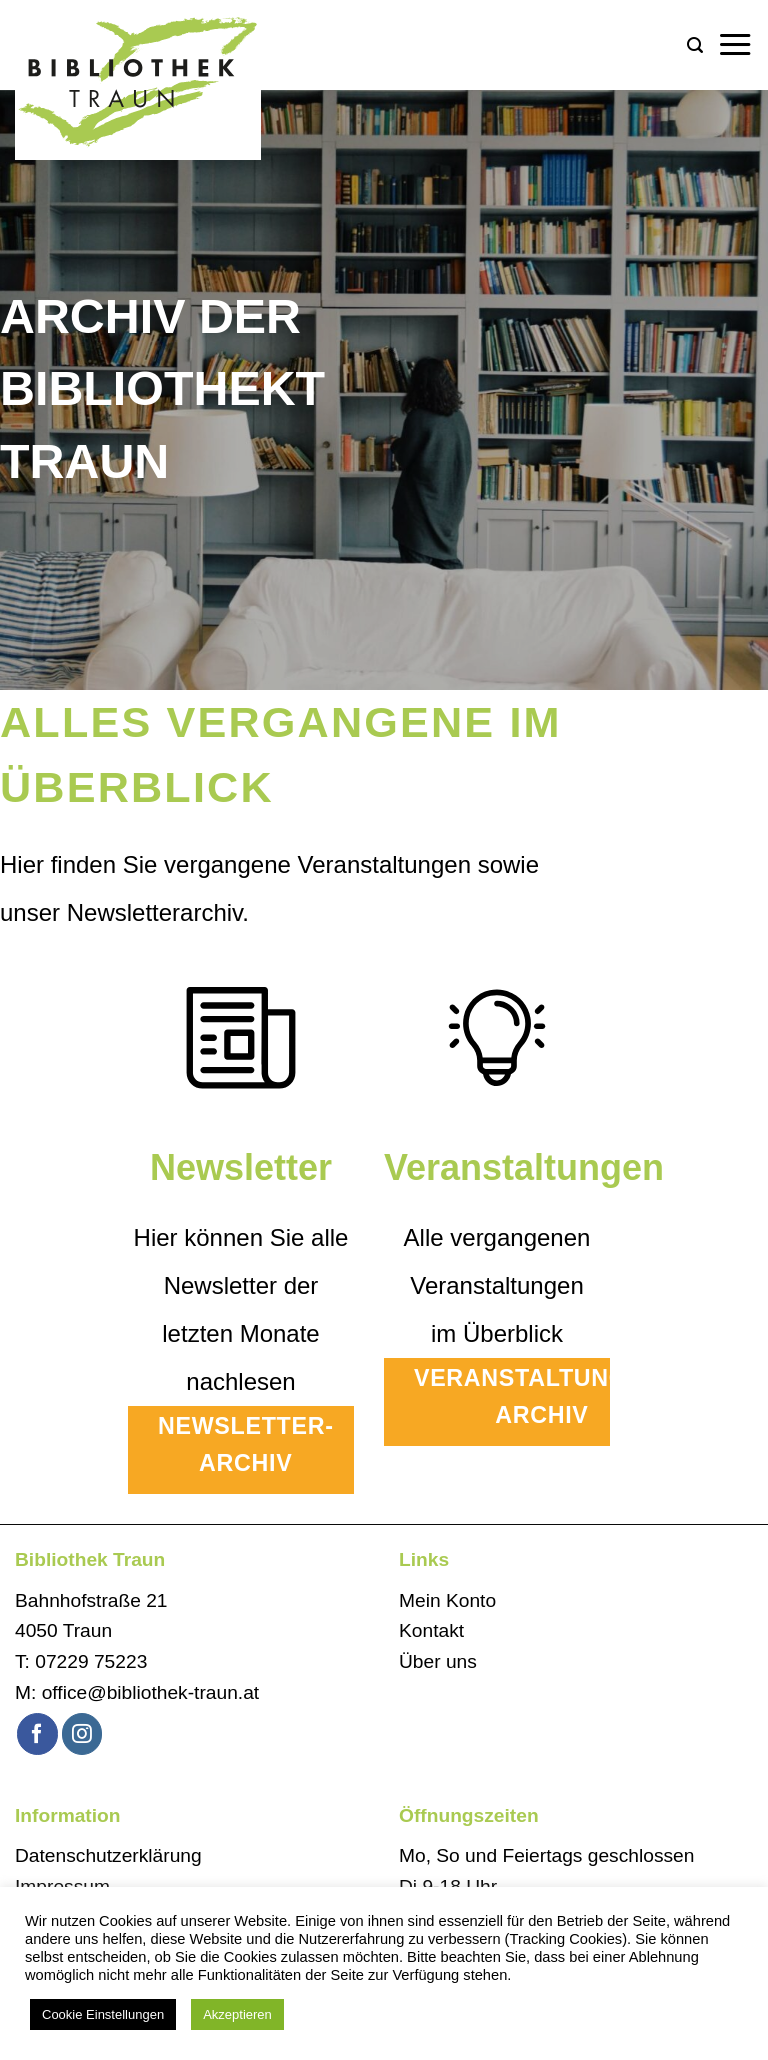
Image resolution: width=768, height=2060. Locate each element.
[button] (695, 45)
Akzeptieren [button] (237, 2014)
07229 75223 (91, 1661)
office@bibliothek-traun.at (151, 1692)
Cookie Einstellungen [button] (103, 2014)
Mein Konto (447, 1600)
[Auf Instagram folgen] (82, 1733)
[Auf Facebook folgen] (37, 1733)
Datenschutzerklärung (108, 1855)
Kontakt (431, 1630)
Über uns (438, 1661)
